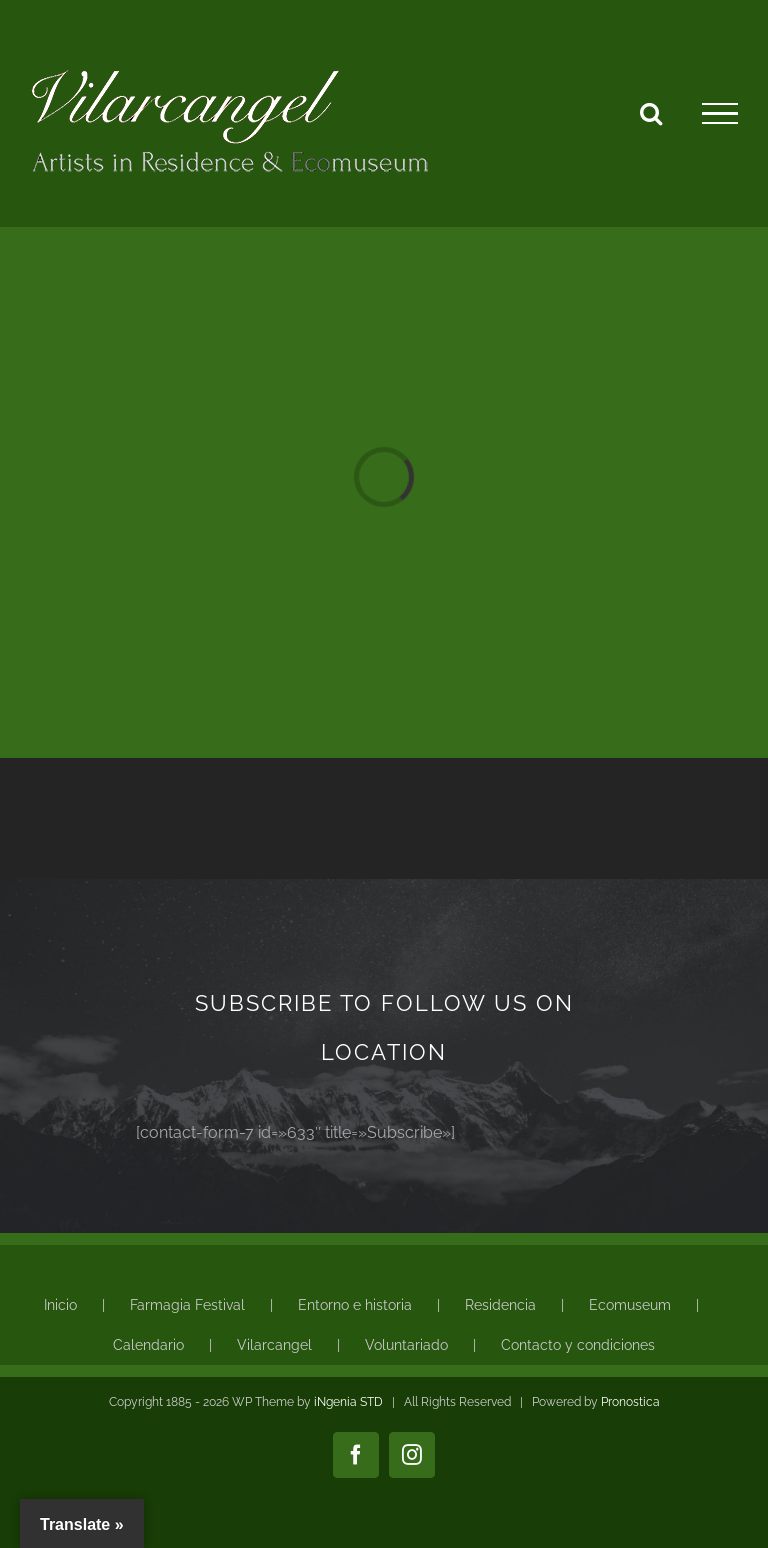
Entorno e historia (355, 1305)
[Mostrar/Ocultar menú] (720, 114)
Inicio (60, 1305)
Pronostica (630, 1402)
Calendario (148, 1345)
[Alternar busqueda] (651, 113)
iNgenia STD (348, 1402)
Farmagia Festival (187, 1305)
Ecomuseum (630, 1305)
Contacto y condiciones (578, 1345)
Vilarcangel (274, 1345)
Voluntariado (406, 1345)
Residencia (500, 1305)
